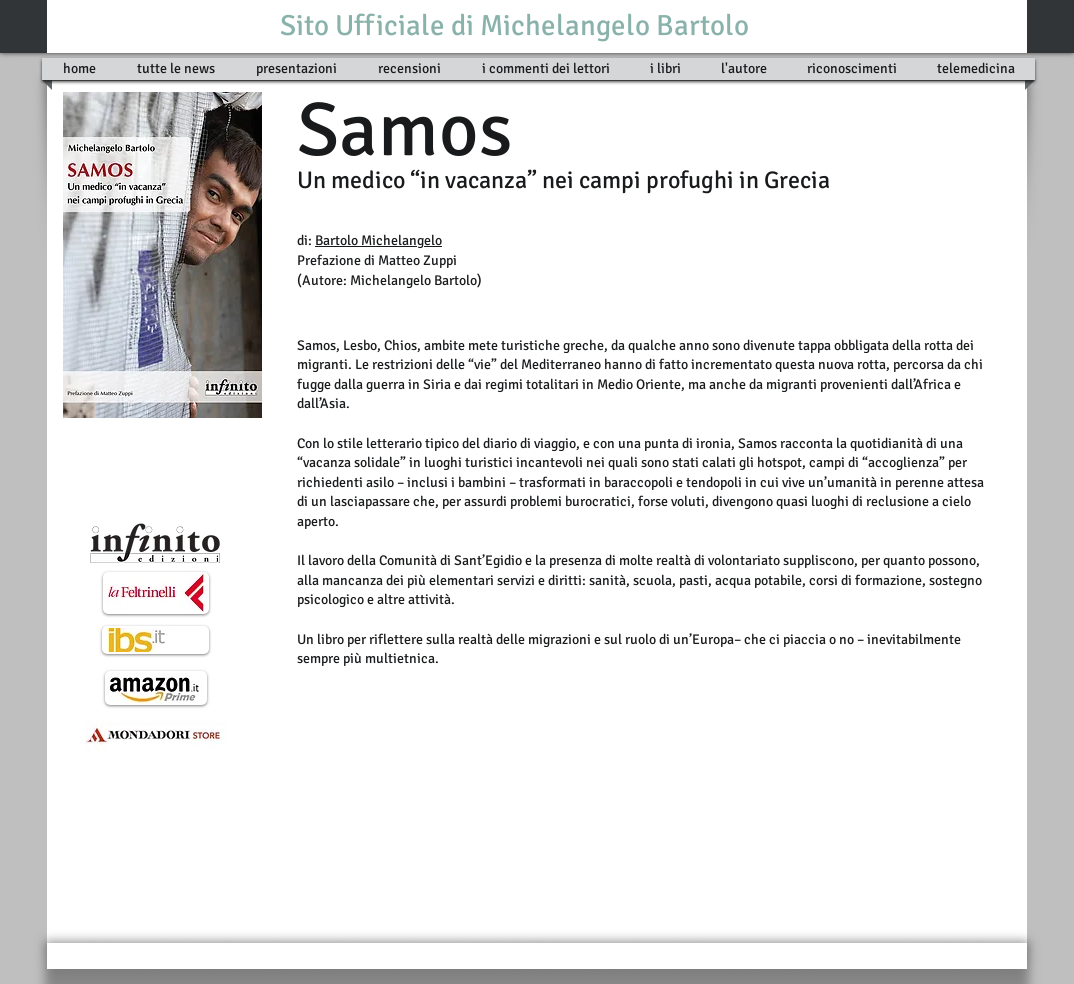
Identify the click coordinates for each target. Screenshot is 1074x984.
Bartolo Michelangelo (378, 240)
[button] (665, 69)
